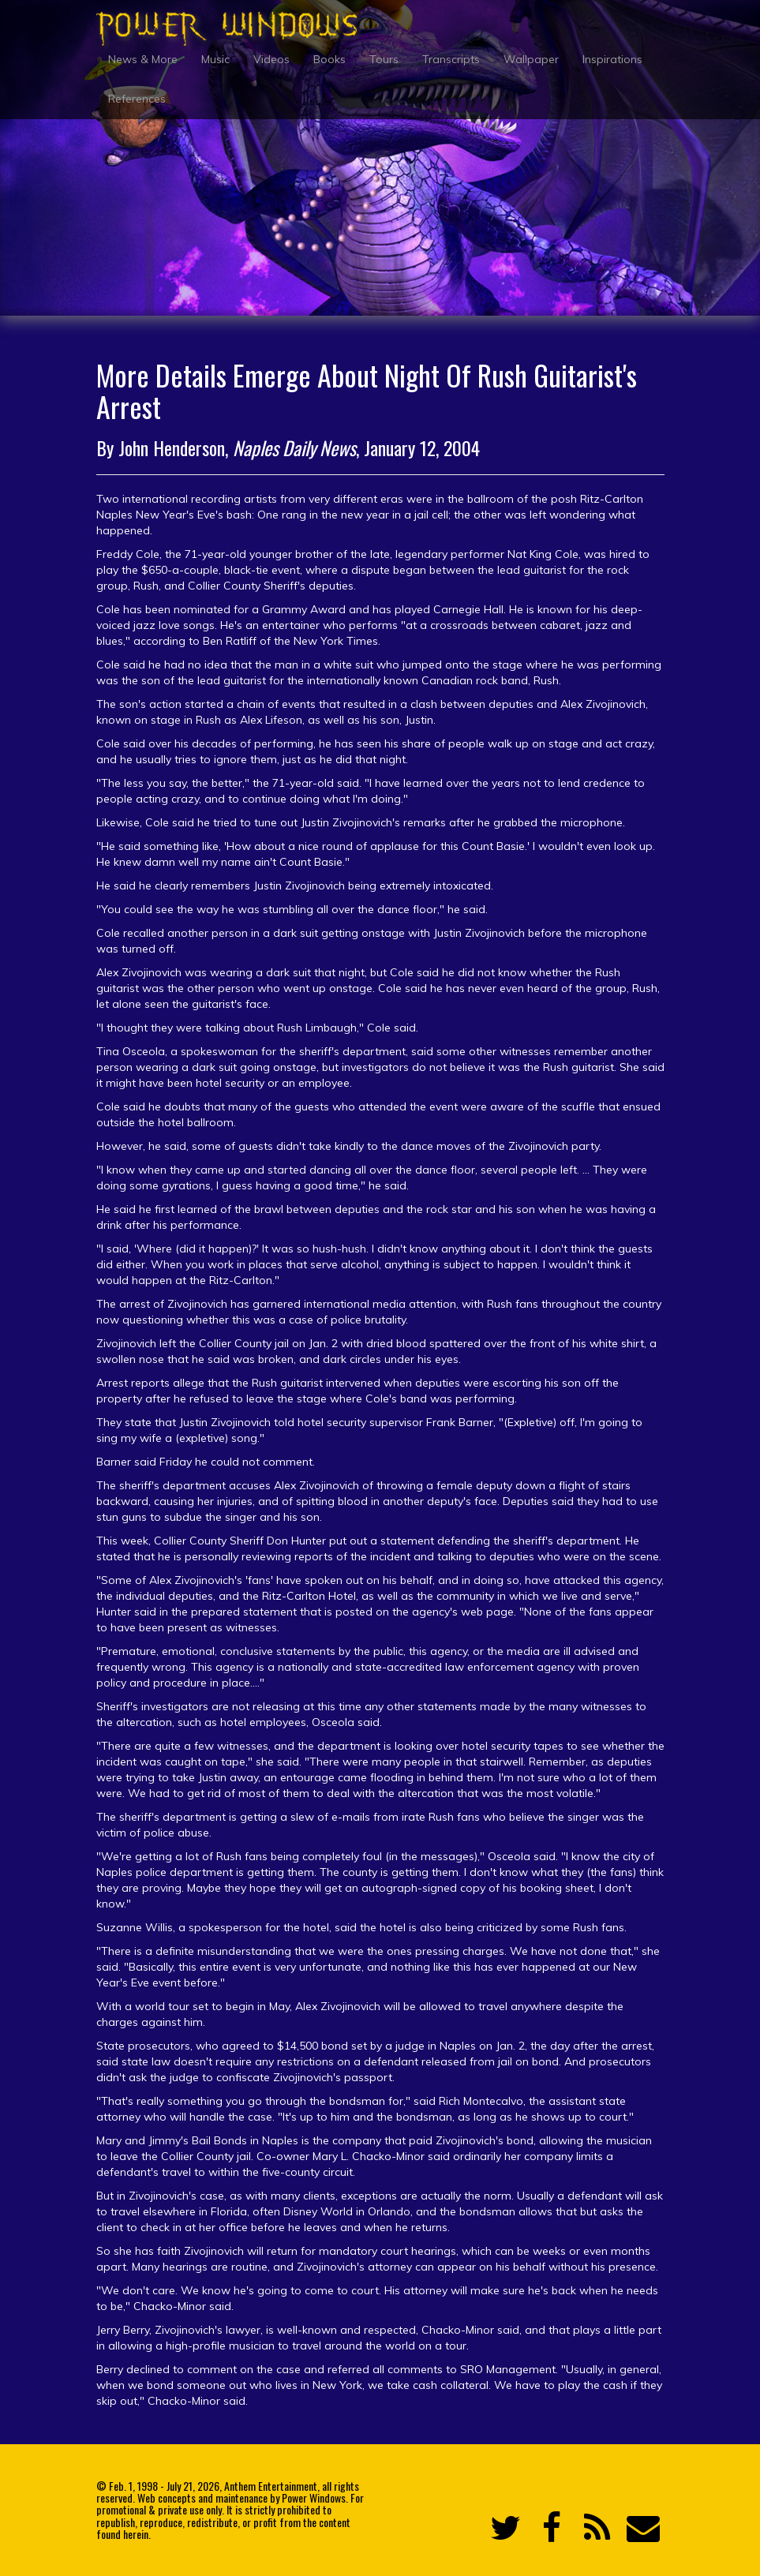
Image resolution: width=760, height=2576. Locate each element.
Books (329, 59)
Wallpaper (531, 59)
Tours (384, 59)
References (137, 99)
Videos (271, 59)
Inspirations (612, 59)
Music (215, 59)
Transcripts (451, 59)
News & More (143, 59)
